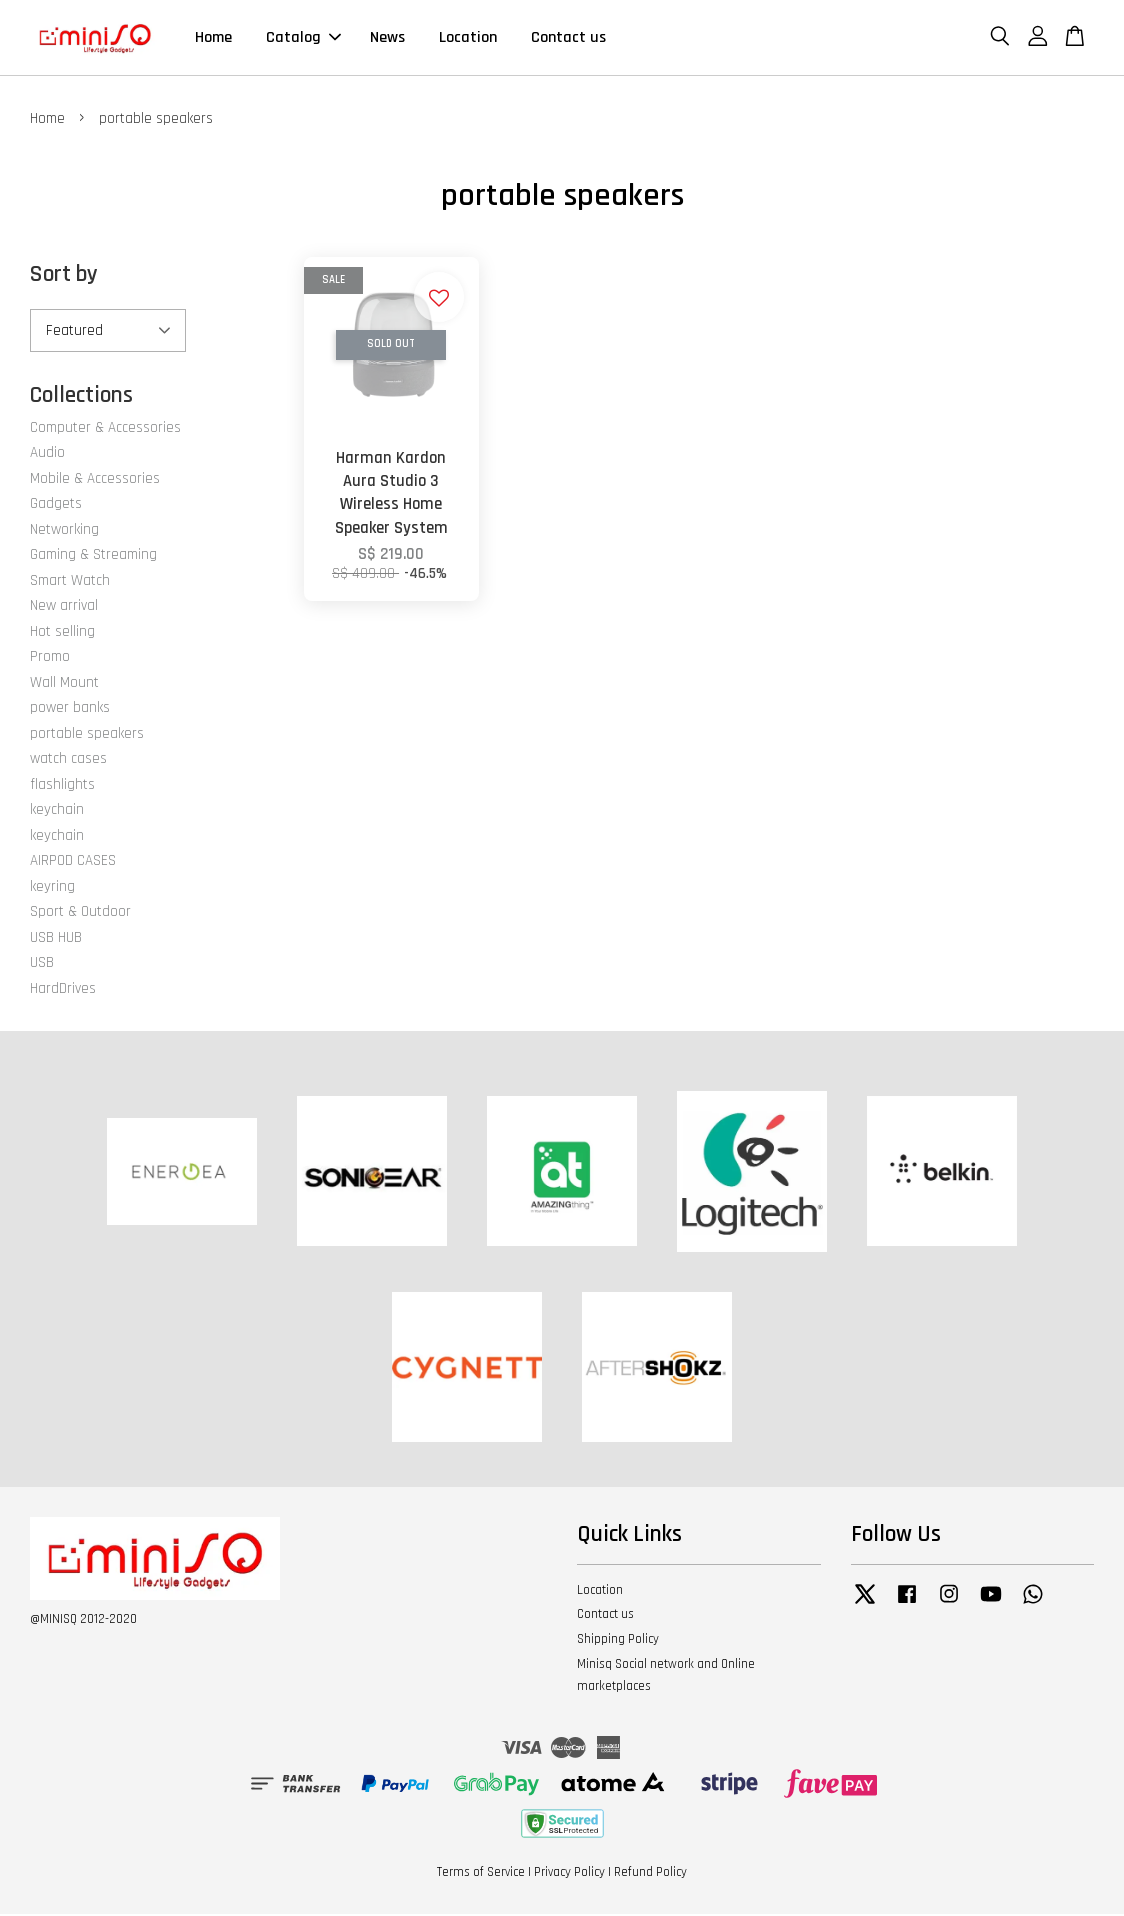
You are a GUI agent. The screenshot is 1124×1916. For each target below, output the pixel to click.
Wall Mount (64, 683)
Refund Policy (650, 1874)
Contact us (568, 38)
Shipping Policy (618, 1641)
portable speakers (87, 734)
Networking (64, 530)
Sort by (64, 276)
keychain (57, 811)
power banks (70, 709)
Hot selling (62, 632)
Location (468, 38)
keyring (52, 887)
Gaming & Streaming (93, 556)
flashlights (62, 785)
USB (42, 964)
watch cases (68, 760)
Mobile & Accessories (95, 479)
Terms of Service (481, 1874)
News (387, 38)
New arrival (64, 607)
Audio (47, 454)
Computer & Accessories (105, 428)
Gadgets (56, 505)
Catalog (303, 38)
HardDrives (63, 989)
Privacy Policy (569, 1874)
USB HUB (56, 938)
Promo (50, 658)
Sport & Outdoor (80, 913)
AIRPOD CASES (73, 862)
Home (213, 38)
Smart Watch (70, 581)
